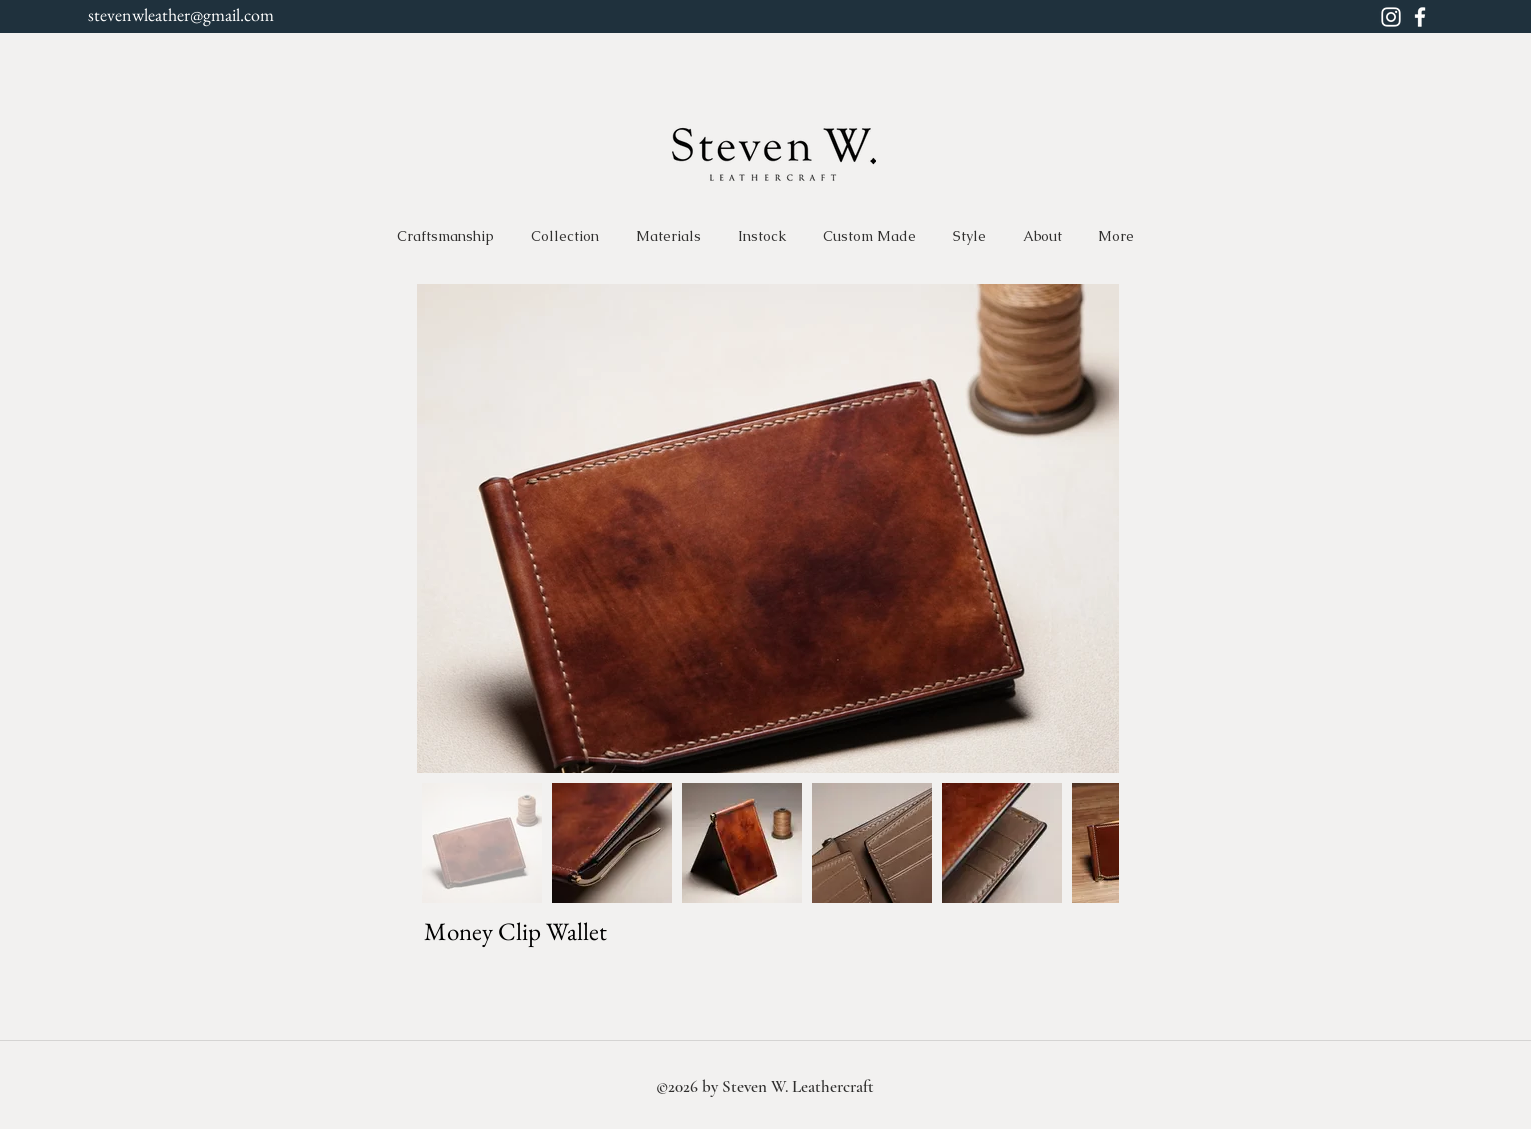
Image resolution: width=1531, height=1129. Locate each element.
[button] (565, 236)
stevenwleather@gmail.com (181, 14)
